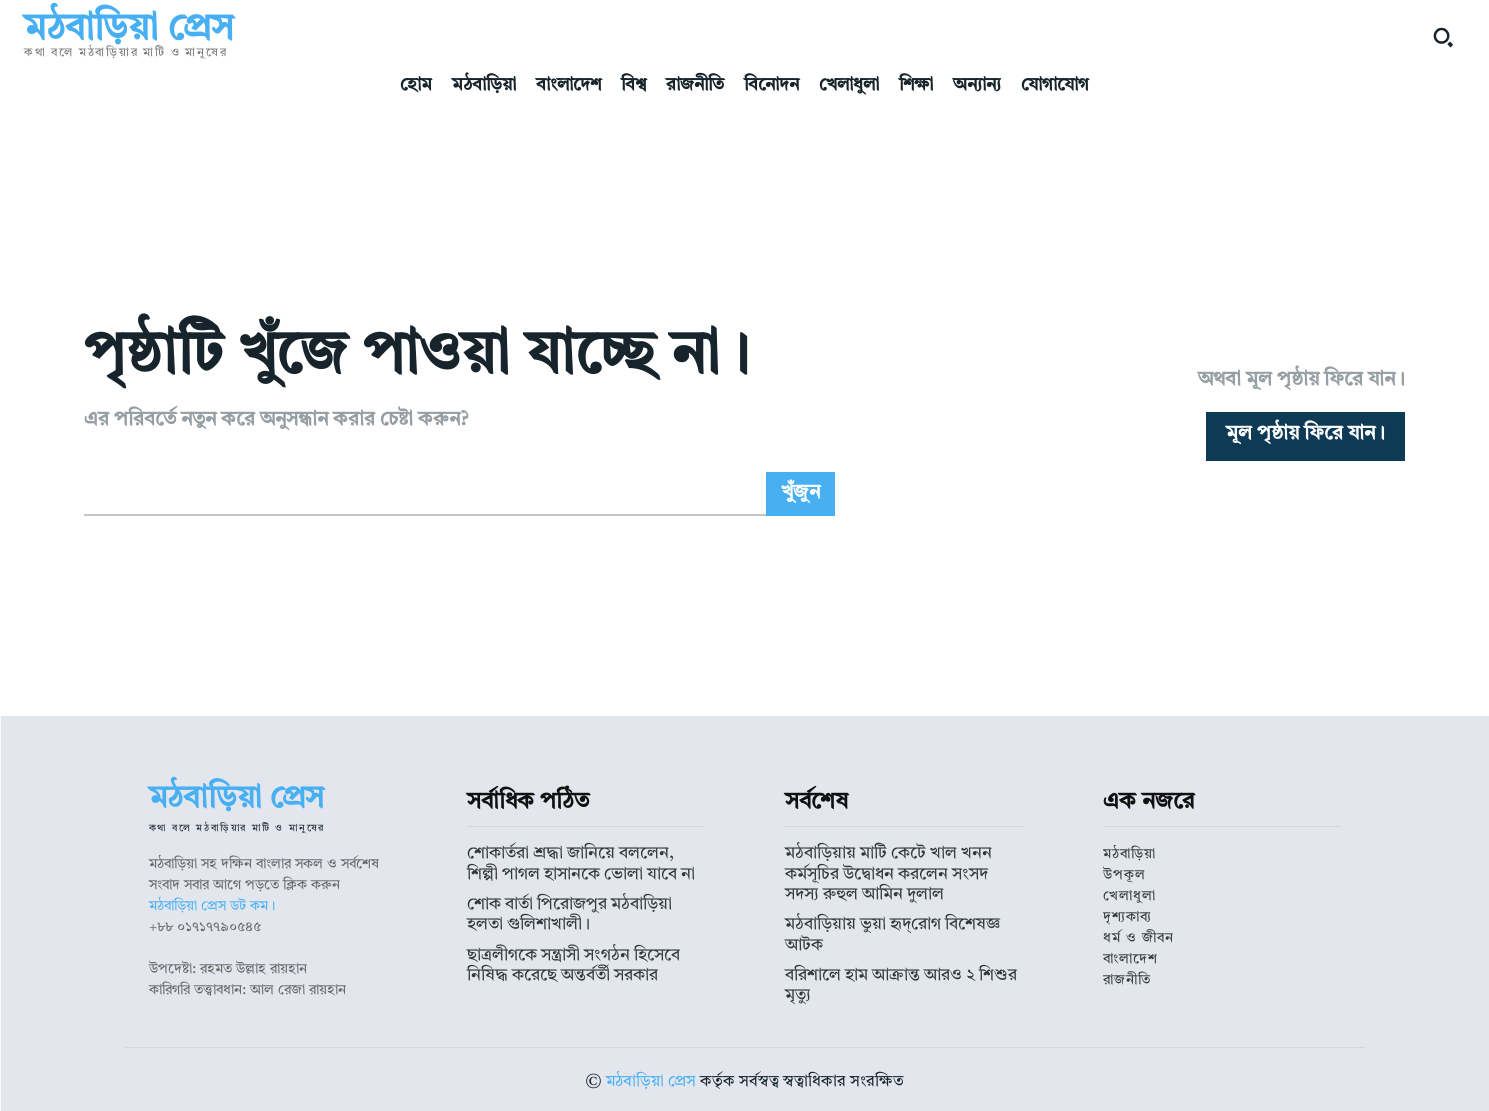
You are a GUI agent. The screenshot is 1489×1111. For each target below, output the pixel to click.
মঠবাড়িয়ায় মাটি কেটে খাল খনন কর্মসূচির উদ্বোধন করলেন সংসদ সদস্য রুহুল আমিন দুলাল (896, 871)
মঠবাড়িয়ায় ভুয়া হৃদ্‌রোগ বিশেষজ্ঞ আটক (890, 917)
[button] (1443, 37)
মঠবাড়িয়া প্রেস (651, 1077)
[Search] (800, 494)
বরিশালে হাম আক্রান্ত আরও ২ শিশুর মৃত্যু (893, 946)
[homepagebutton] (1305, 436)
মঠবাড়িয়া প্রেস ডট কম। (212, 907)
